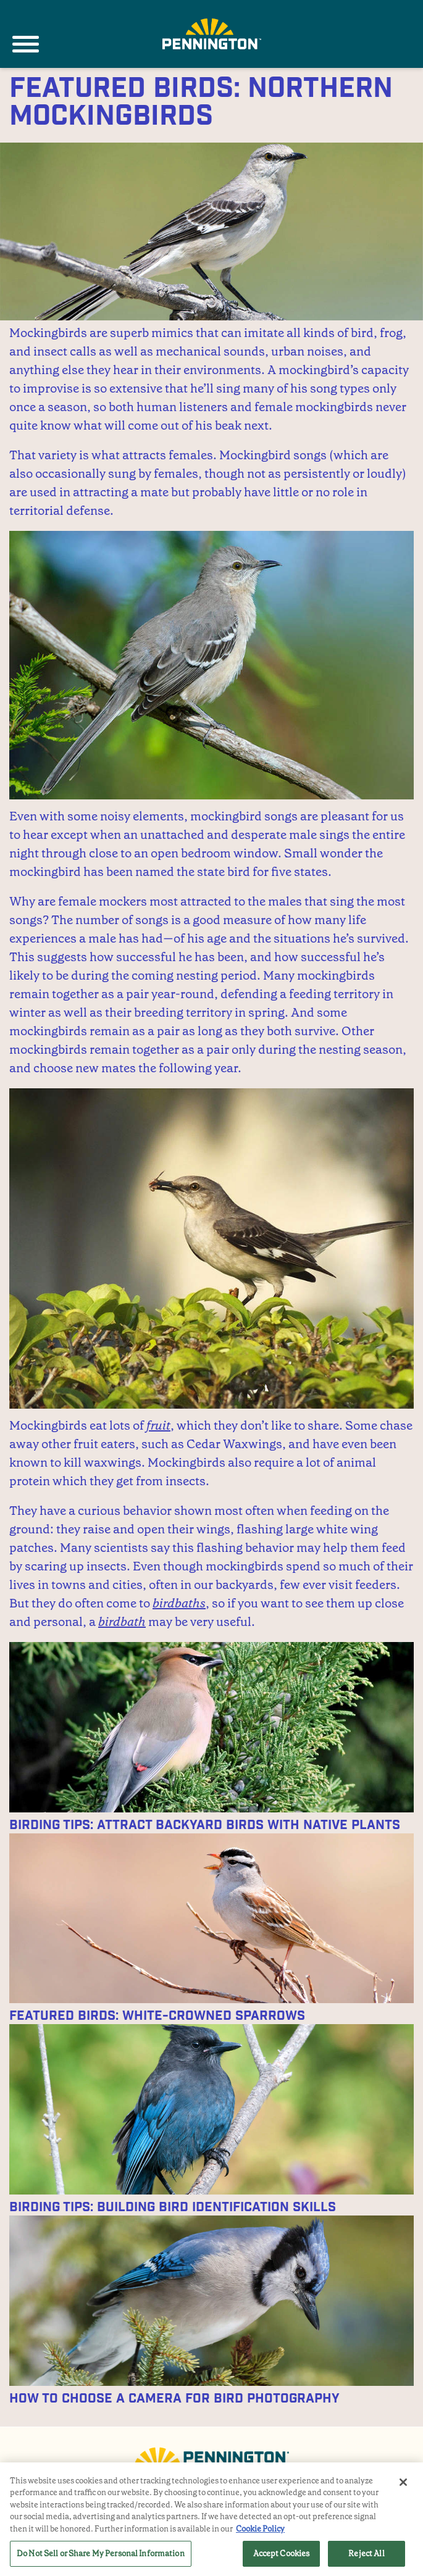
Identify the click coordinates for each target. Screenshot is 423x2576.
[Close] (403, 2482)
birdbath (122, 1622)
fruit (158, 1425)
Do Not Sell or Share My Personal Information (101, 2553)
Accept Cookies (281, 2553)
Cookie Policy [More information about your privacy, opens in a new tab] (260, 2529)
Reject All (366, 2553)
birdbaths (179, 1603)
